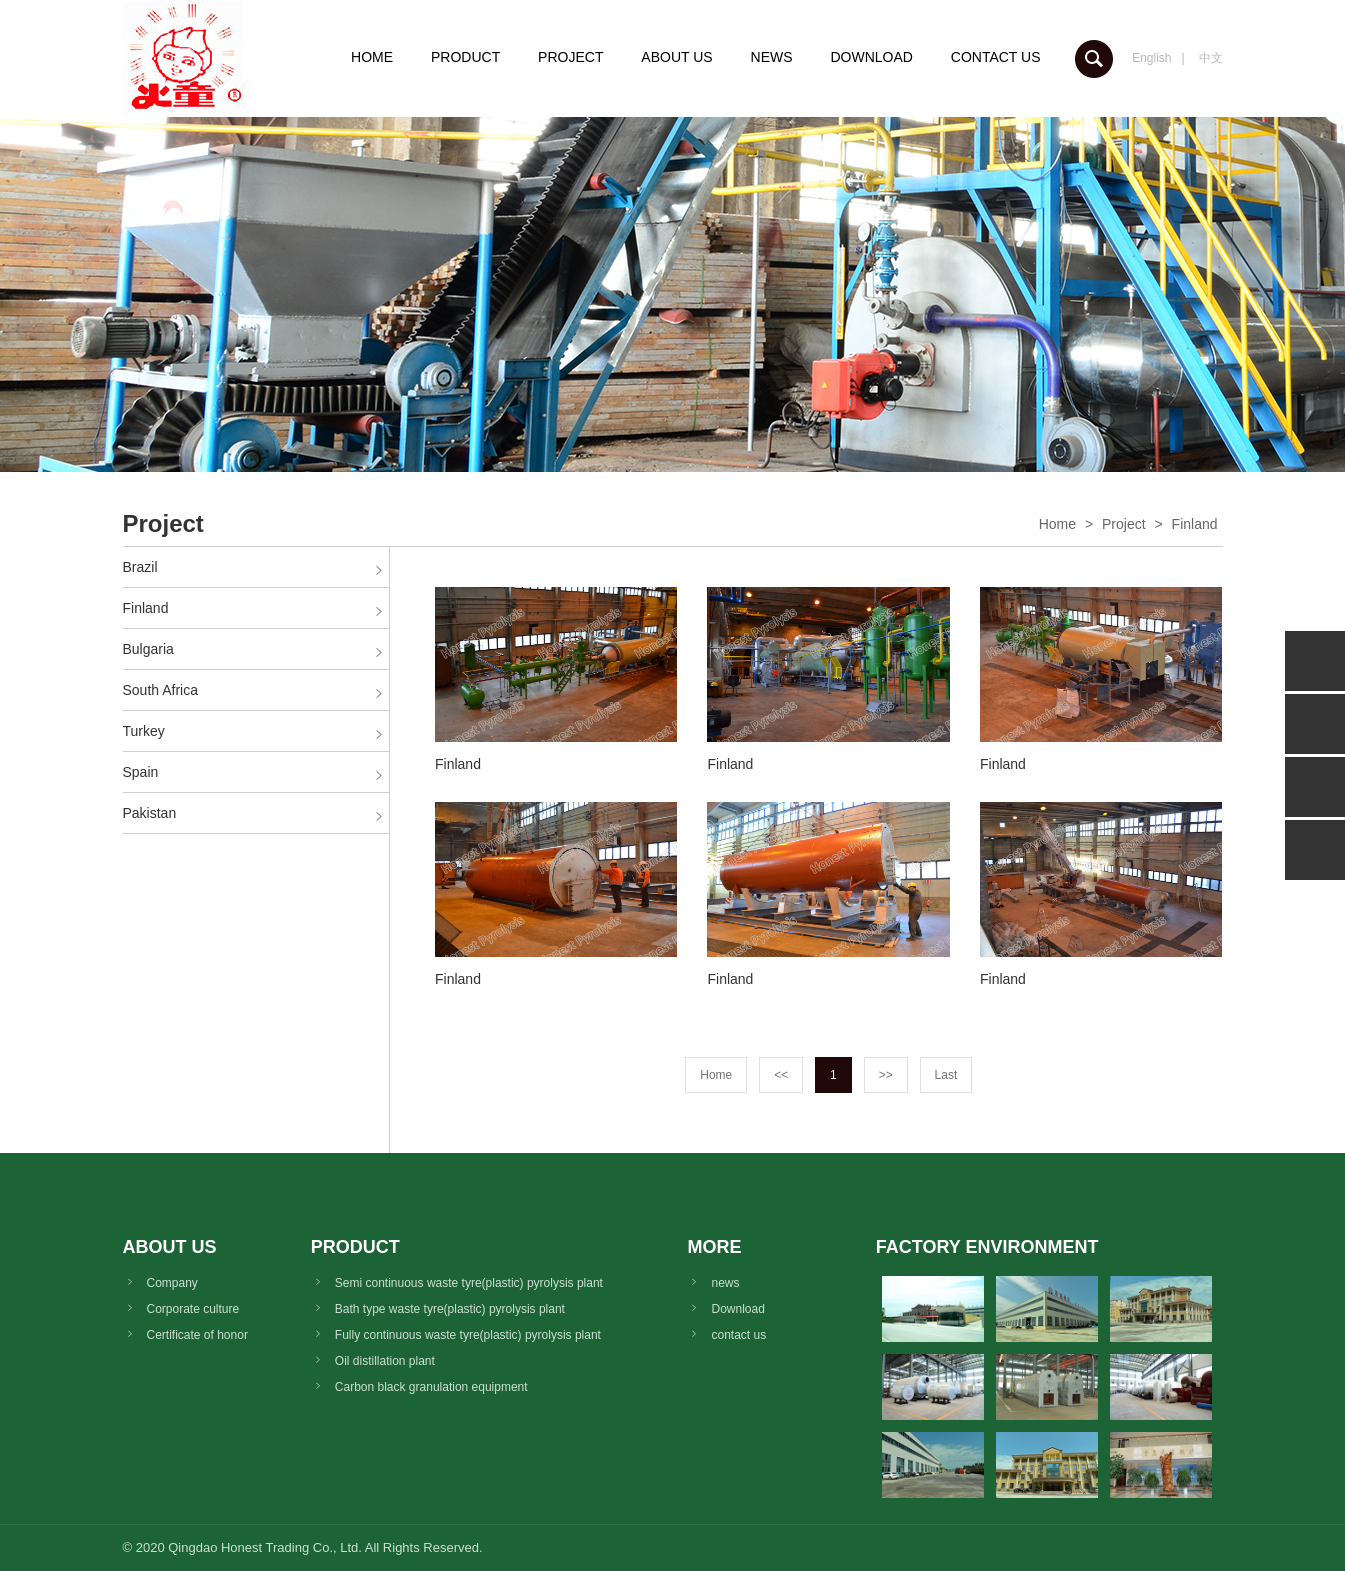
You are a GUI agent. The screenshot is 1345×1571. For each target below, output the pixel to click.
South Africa (161, 690)
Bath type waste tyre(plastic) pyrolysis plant (450, 1309)
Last (946, 1075)
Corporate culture (193, 1309)
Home (1057, 524)
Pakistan (150, 813)
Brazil (140, 567)
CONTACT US (996, 57)
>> (886, 1075)
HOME (372, 57)
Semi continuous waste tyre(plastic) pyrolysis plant (469, 1283)
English (1151, 58)
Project (1124, 524)
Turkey (144, 731)
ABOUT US (676, 57)
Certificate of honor (197, 1335)
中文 (1211, 58)
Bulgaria (148, 649)
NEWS (772, 57)
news (725, 1283)
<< (781, 1075)
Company (172, 1283)
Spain (141, 772)
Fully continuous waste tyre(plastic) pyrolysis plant (468, 1335)
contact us (738, 1335)
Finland (1195, 524)
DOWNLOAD (871, 57)
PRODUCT (465, 57)
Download (737, 1309)
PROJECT (570, 57)
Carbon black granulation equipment (431, 1387)
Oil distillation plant (385, 1361)
